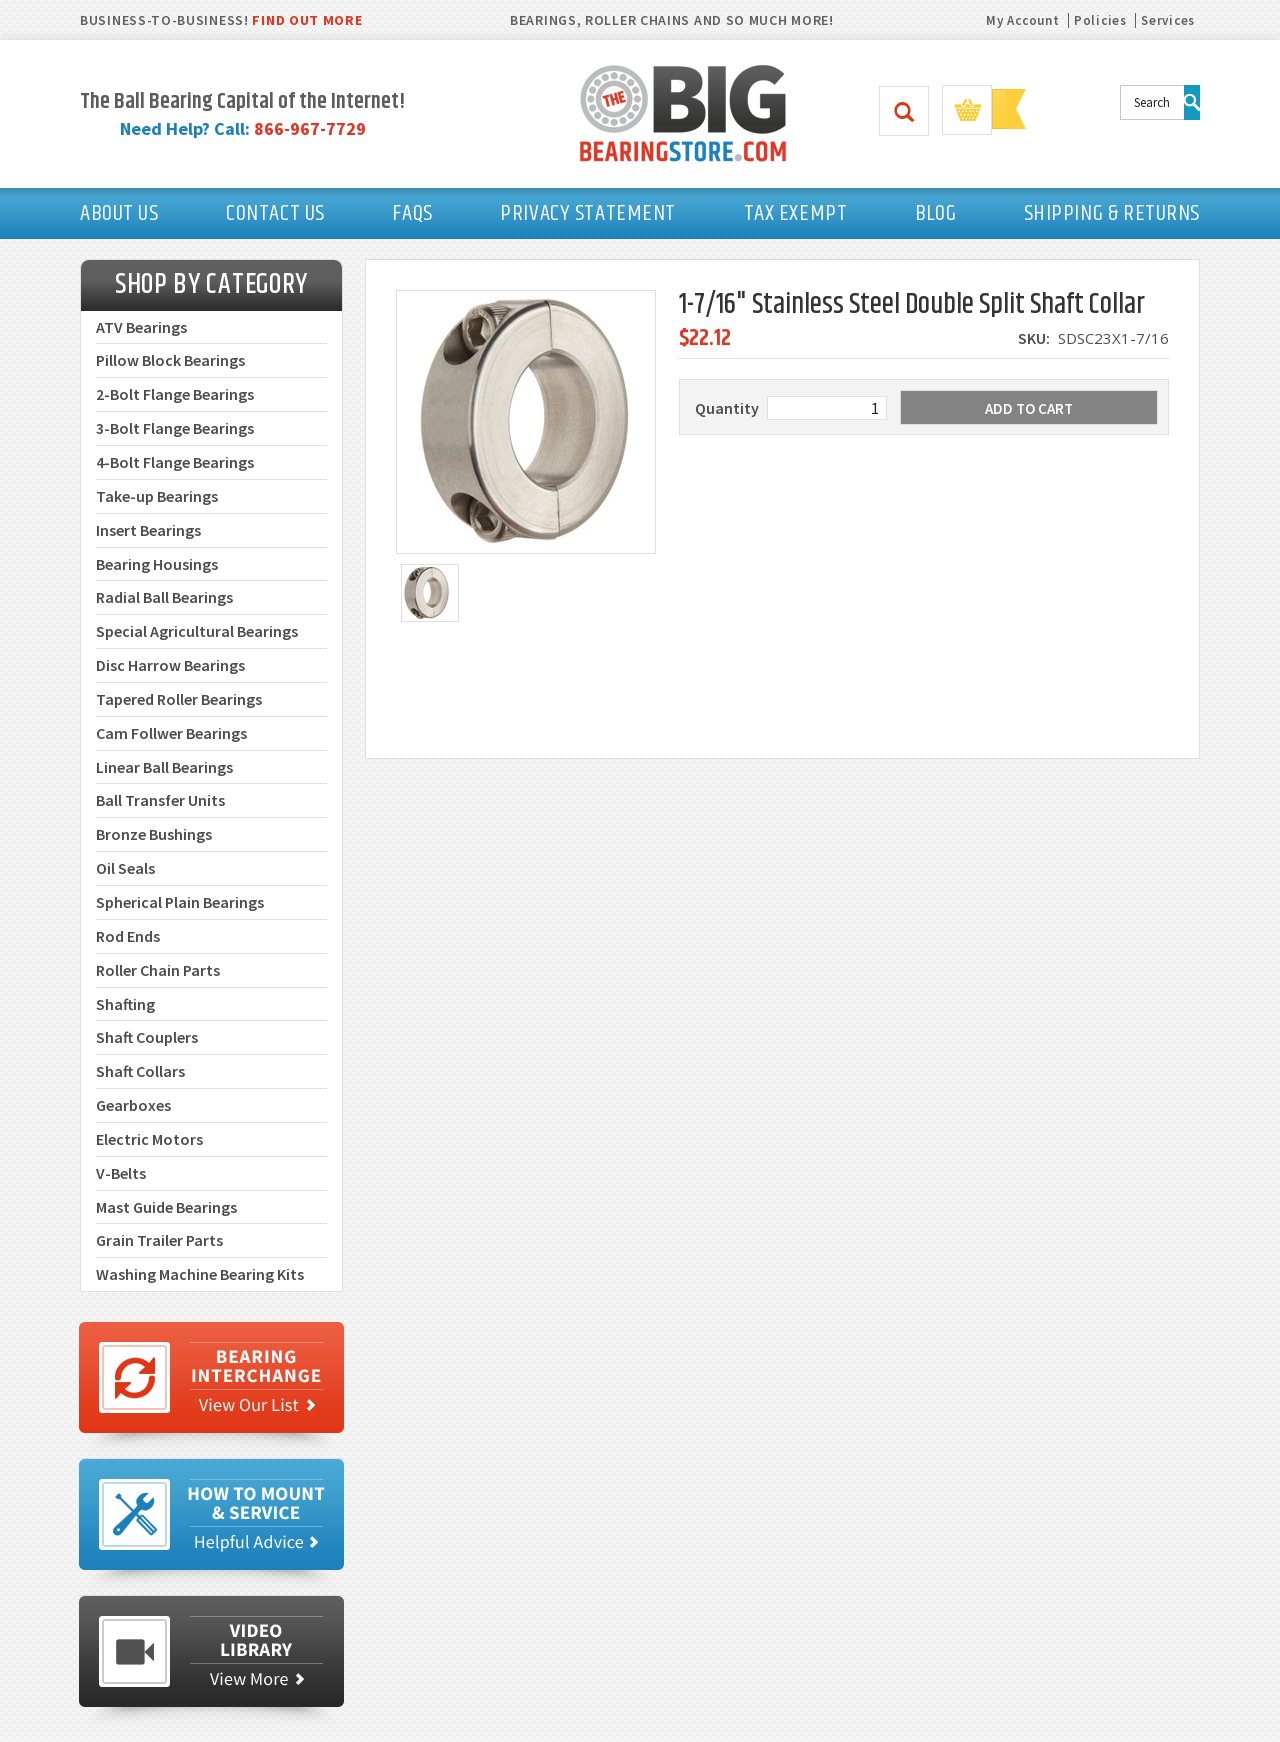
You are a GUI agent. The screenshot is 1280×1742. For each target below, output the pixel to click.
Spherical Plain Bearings (180, 902)
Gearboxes (133, 1105)
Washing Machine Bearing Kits (200, 1274)
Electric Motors (149, 1139)
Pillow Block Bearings (170, 360)
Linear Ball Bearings (164, 767)
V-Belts (121, 1173)
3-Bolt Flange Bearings (175, 428)
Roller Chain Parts (158, 970)
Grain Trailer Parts (159, 1240)
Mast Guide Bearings (166, 1207)
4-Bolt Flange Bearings (175, 462)
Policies (1100, 20)
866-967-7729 (310, 128)
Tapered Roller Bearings (179, 699)
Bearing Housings (157, 564)
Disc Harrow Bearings (170, 665)
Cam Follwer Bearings (171, 733)
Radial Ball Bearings (164, 597)
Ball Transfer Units (160, 800)
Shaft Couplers (147, 1037)
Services (1168, 20)
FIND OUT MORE (307, 20)
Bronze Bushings (154, 834)
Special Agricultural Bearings (197, 631)
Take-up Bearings (157, 496)
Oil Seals (125, 868)
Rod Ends (128, 936)
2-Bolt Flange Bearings (175, 394)
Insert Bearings (148, 530)
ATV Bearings (141, 327)
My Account (1022, 20)
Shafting (125, 1004)
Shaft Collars (140, 1071)
